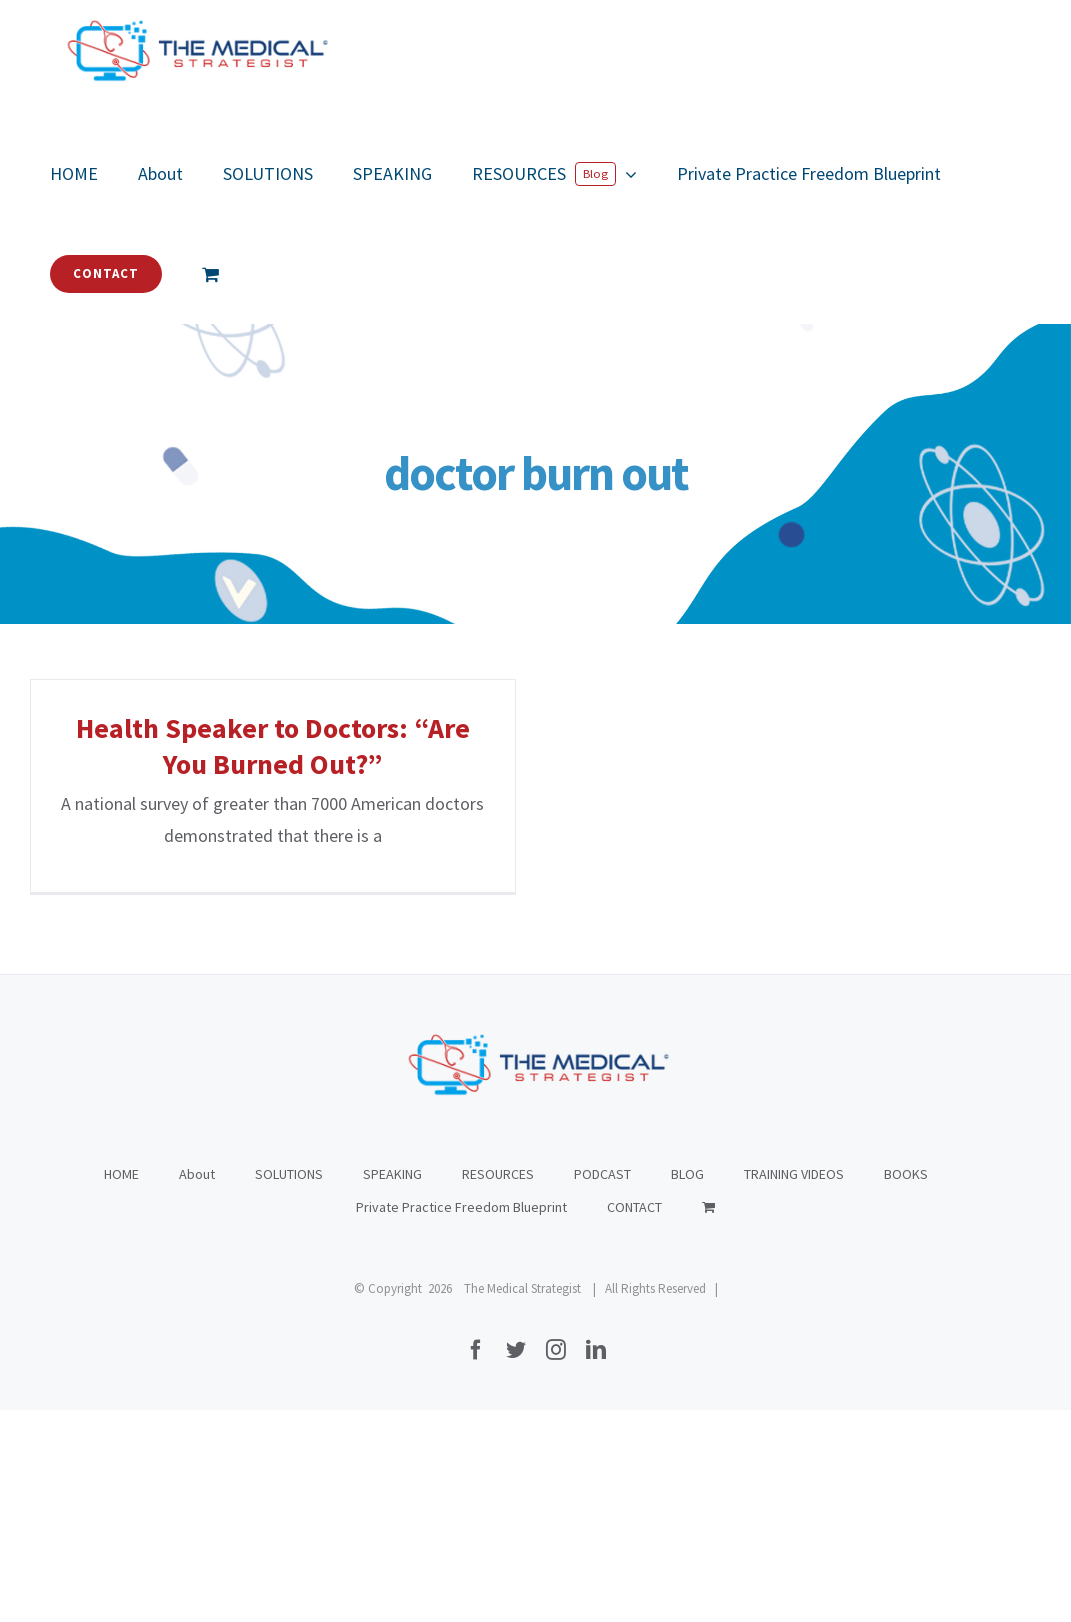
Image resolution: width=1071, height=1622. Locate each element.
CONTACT (634, 1419)
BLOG (687, 1386)
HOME (121, 1386)
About (197, 1386)
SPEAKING (392, 1386)
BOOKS (906, 1386)
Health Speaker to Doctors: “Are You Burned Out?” (273, 746)
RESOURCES (498, 1386)
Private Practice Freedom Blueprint (461, 1419)
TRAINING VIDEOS (794, 1386)
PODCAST (602, 1386)
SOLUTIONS (289, 1386)
